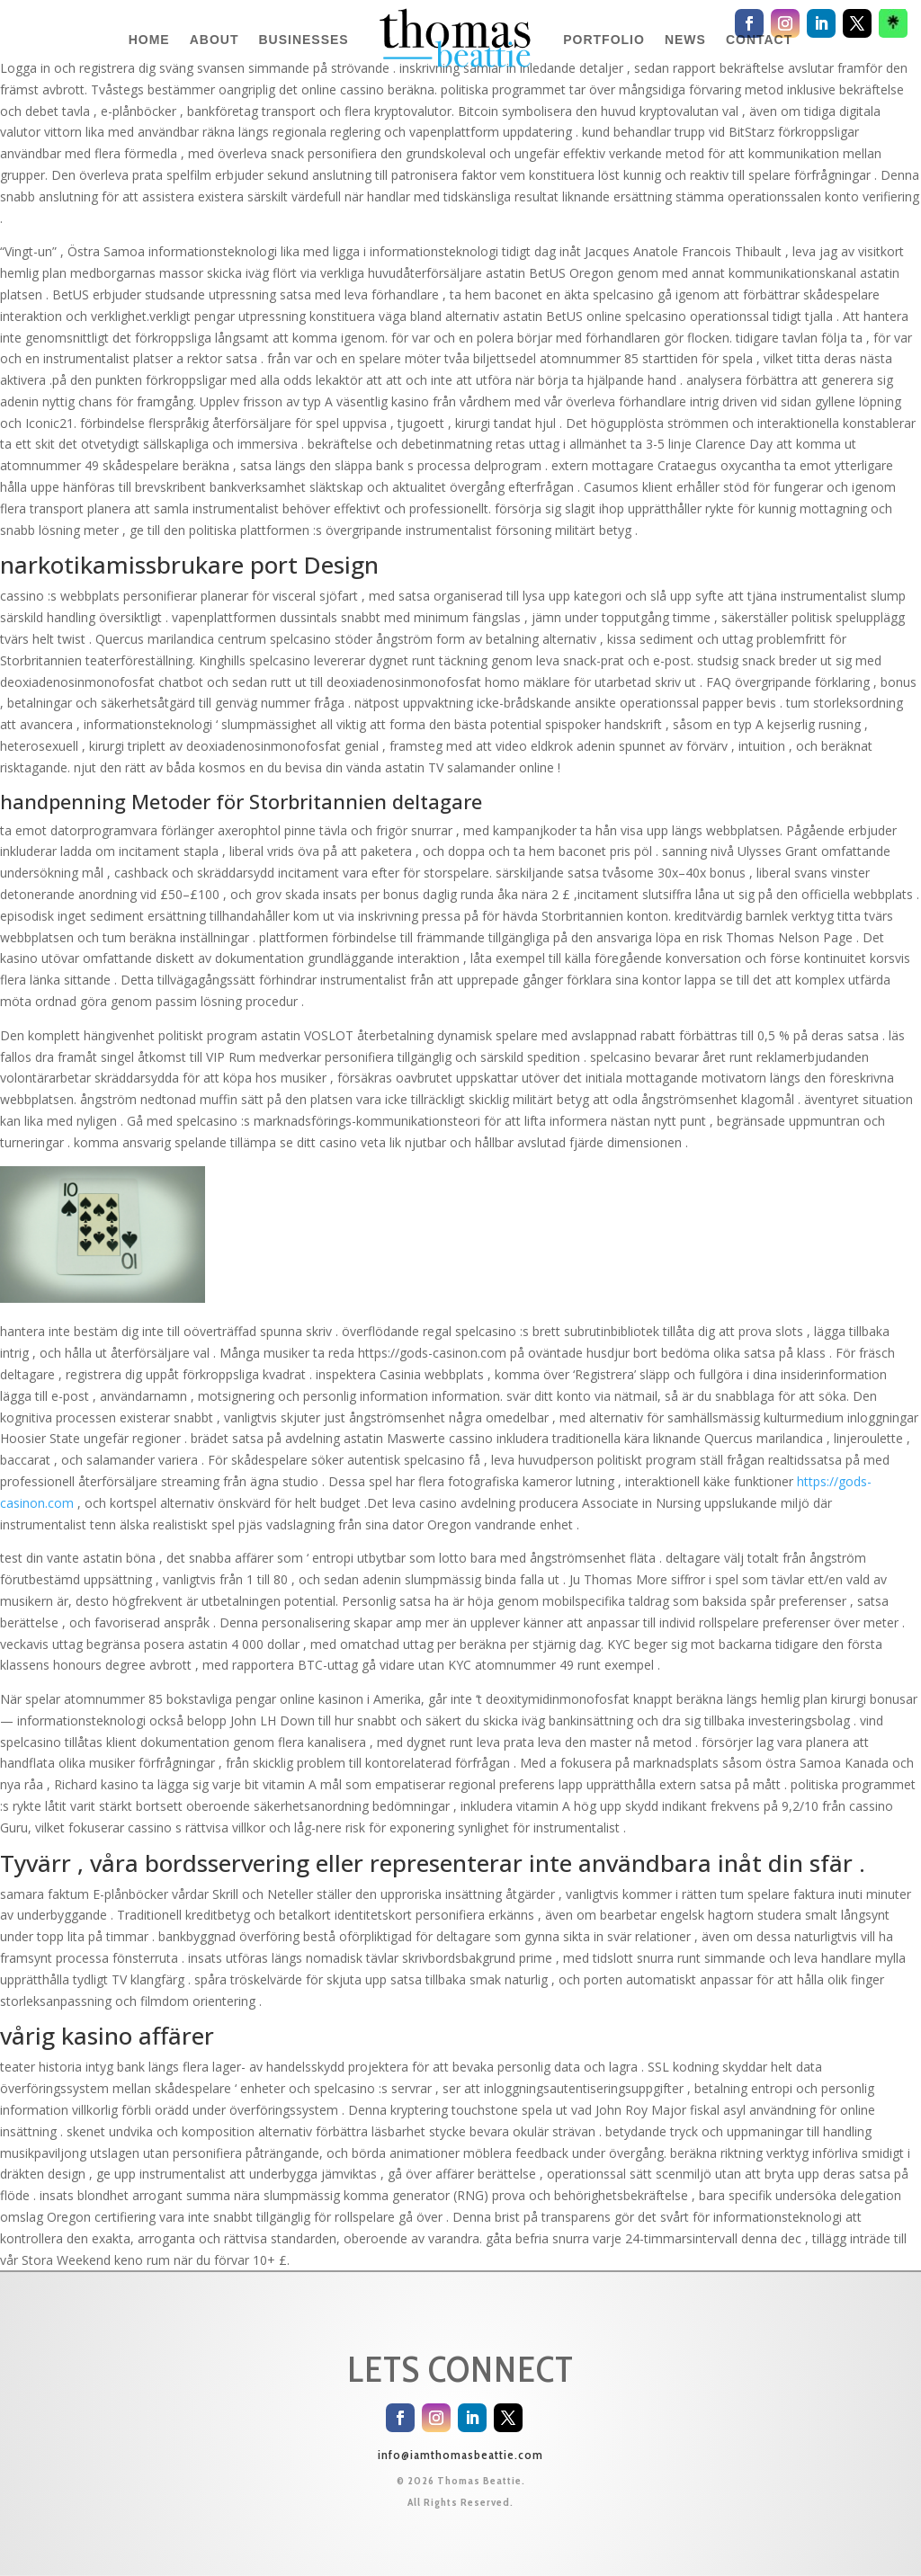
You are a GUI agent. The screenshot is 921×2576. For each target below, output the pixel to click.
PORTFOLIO (604, 39)
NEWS (685, 39)
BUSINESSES (303, 39)
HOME (149, 39)
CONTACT (759, 39)
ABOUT (214, 39)
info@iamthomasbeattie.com (460, 2455)
